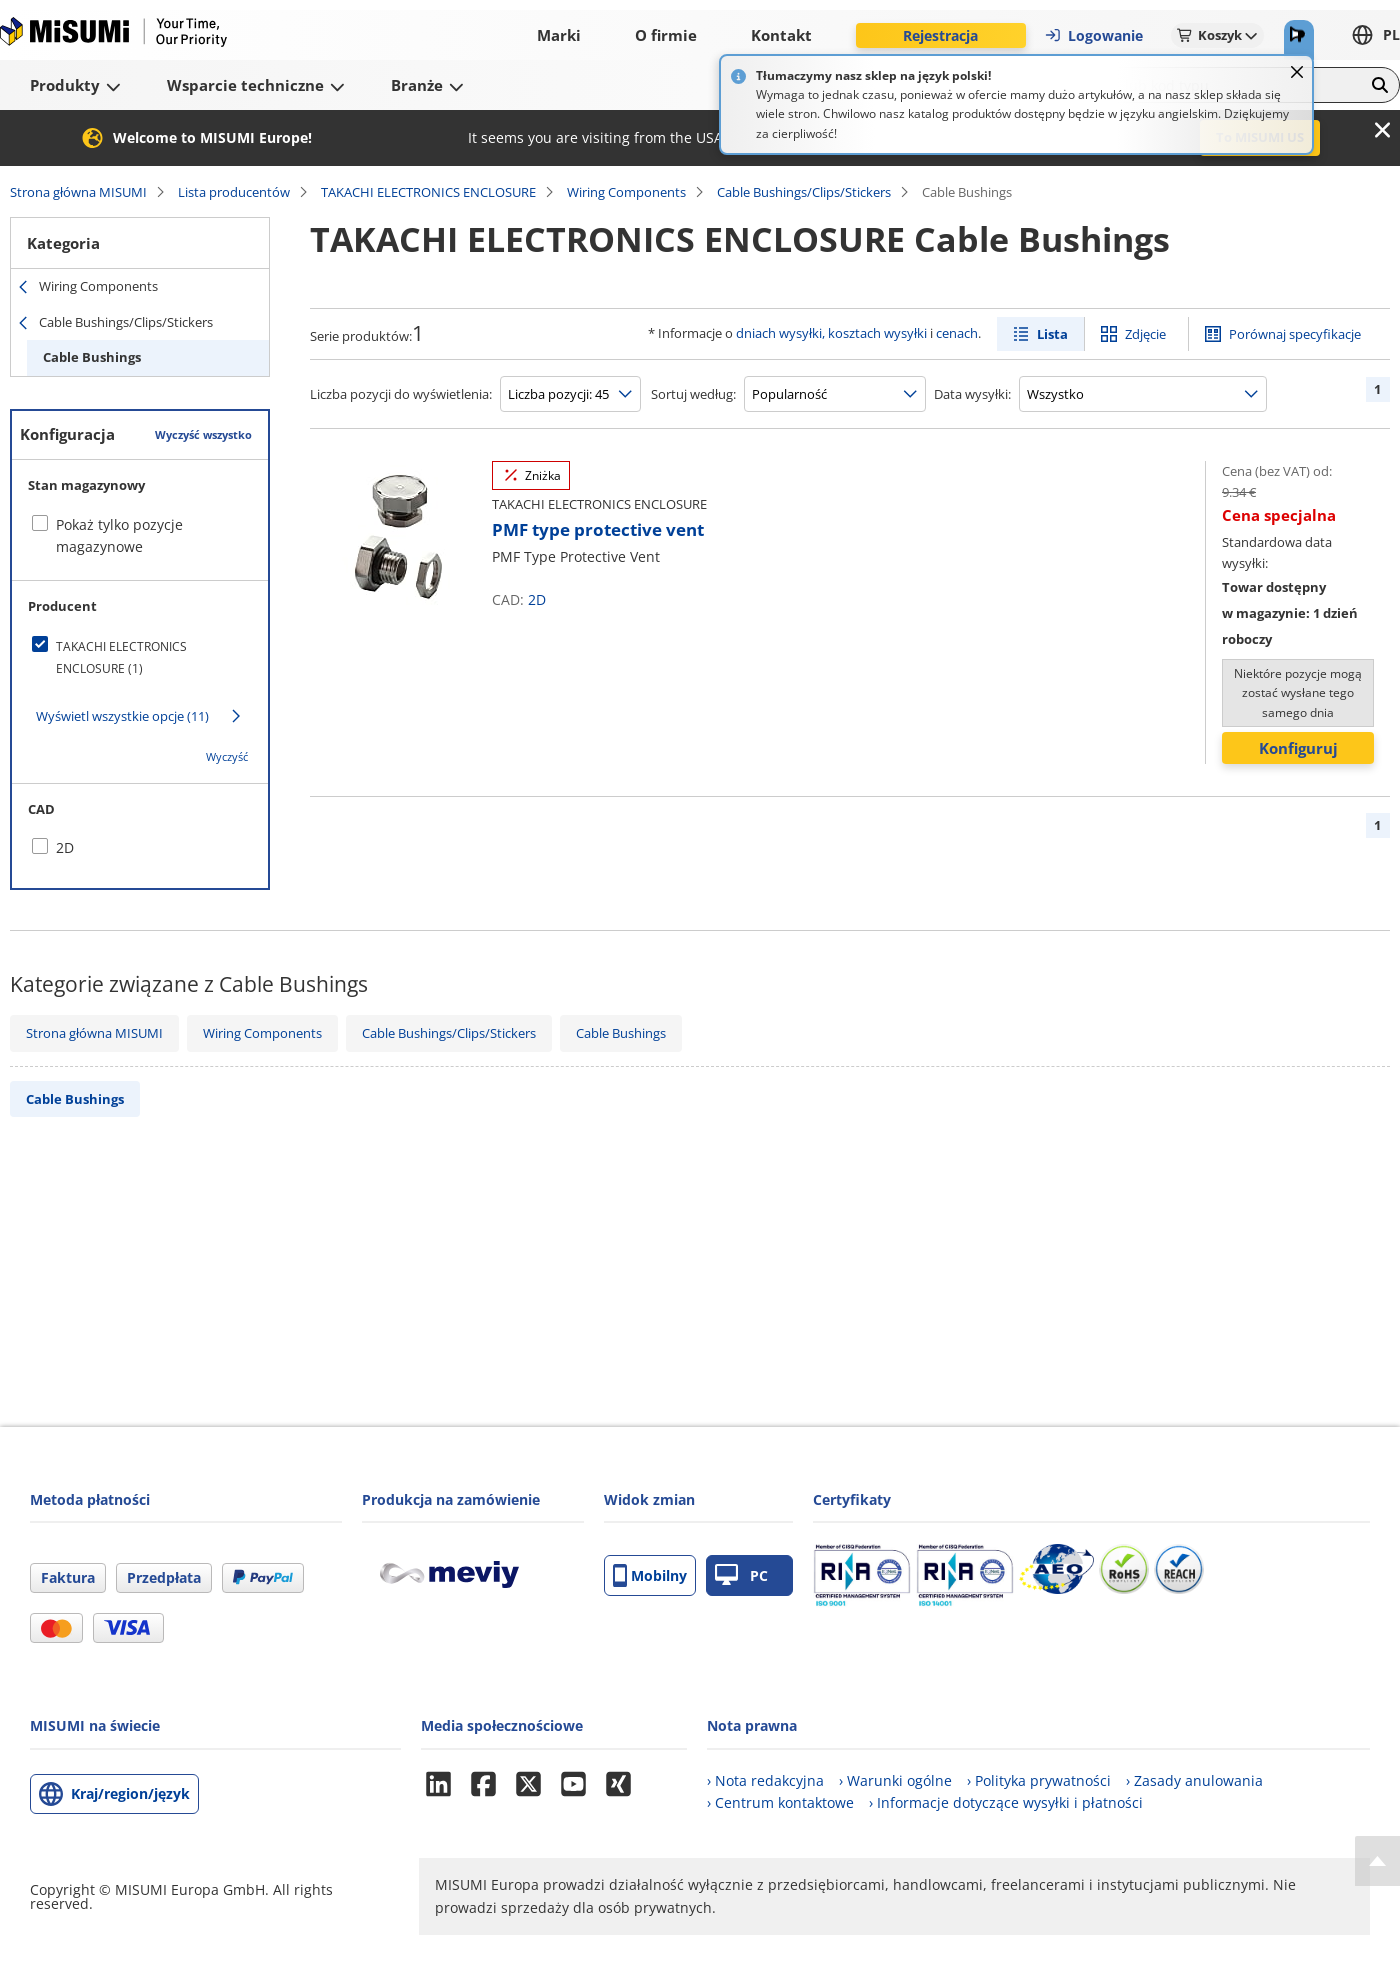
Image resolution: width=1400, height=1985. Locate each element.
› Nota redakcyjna (765, 1780)
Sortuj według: (693, 394)
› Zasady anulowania (1194, 1780)
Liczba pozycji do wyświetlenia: (401, 394)
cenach (957, 333)
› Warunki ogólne (895, 1780)
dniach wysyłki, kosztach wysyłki (831, 333)
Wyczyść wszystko (203, 434)
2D (537, 599)
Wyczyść (227, 756)
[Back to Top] (1377, 1861)
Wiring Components (626, 192)
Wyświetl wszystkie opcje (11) (122, 716)
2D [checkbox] (65, 847)
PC (741, 1575)
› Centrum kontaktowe (780, 1802)
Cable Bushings (92, 357)
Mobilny (650, 1575)
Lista (1052, 334)
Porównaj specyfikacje (1295, 334)
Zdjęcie (1145, 334)
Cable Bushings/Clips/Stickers (804, 192)
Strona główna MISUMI (78, 192)
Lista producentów (234, 192)
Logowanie (1093, 35)
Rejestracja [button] (940, 35)
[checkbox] (140, 657)
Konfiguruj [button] (1298, 748)
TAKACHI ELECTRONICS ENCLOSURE (428, 192)
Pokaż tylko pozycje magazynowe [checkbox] (119, 535)
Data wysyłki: (972, 394)
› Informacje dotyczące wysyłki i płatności (1006, 1802)
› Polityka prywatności (1039, 1780)
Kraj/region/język (130, 1793)
